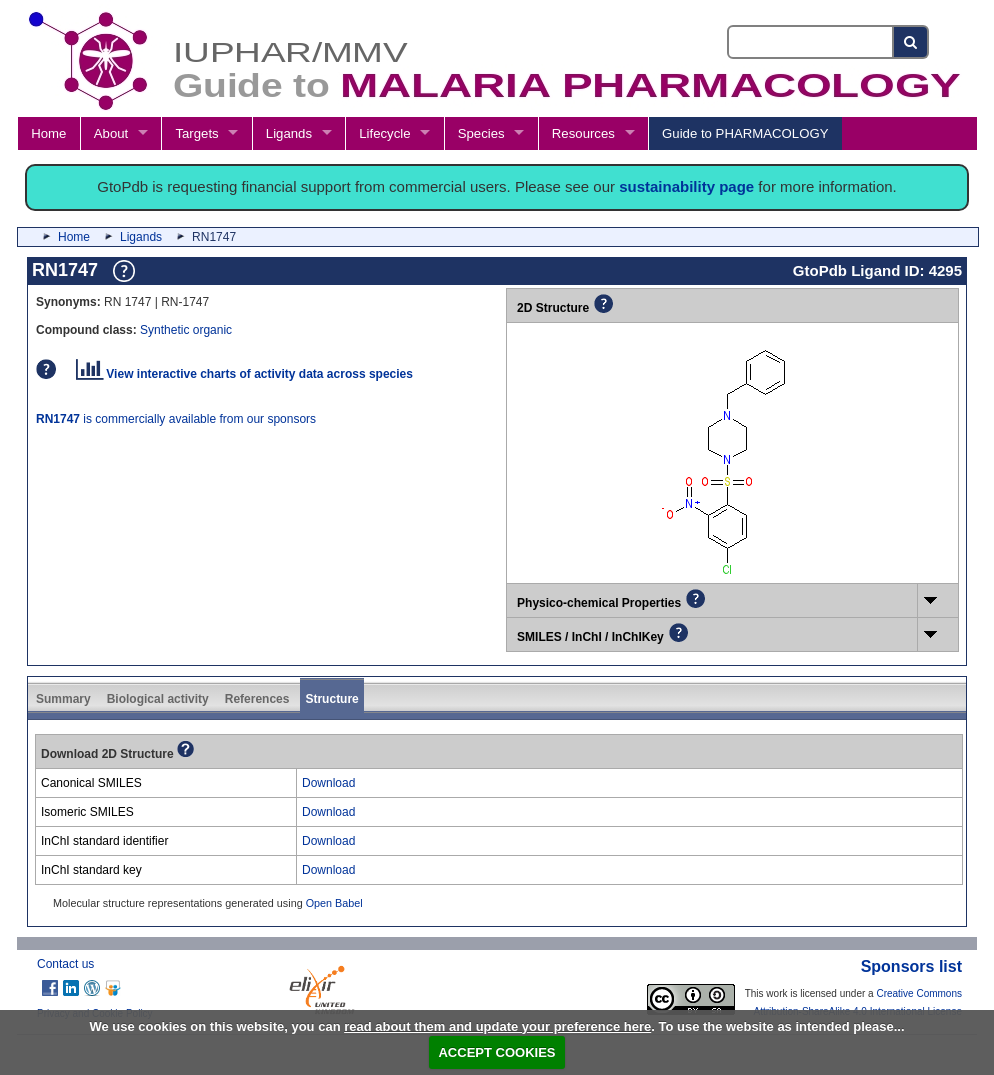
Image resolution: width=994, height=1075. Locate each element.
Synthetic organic (186, 330)
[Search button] (911, 42)
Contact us (65, 964)
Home (48, 133)
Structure (331, 699)
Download (328, 783)
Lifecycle (384, 133)
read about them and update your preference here (497, 1026)
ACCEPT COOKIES (496, 1052)
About (111, 133)
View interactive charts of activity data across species (244, 374)
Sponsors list (911, 966)
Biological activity (158, 699)
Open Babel (334, 903)
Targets (196, 133)
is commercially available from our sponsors (176, 419)
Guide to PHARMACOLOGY (745, 133)
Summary (63, 699)
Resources (583, 133)
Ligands (289, 133)
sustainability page (686, 186)
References (257, 699)
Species (481, 133)
